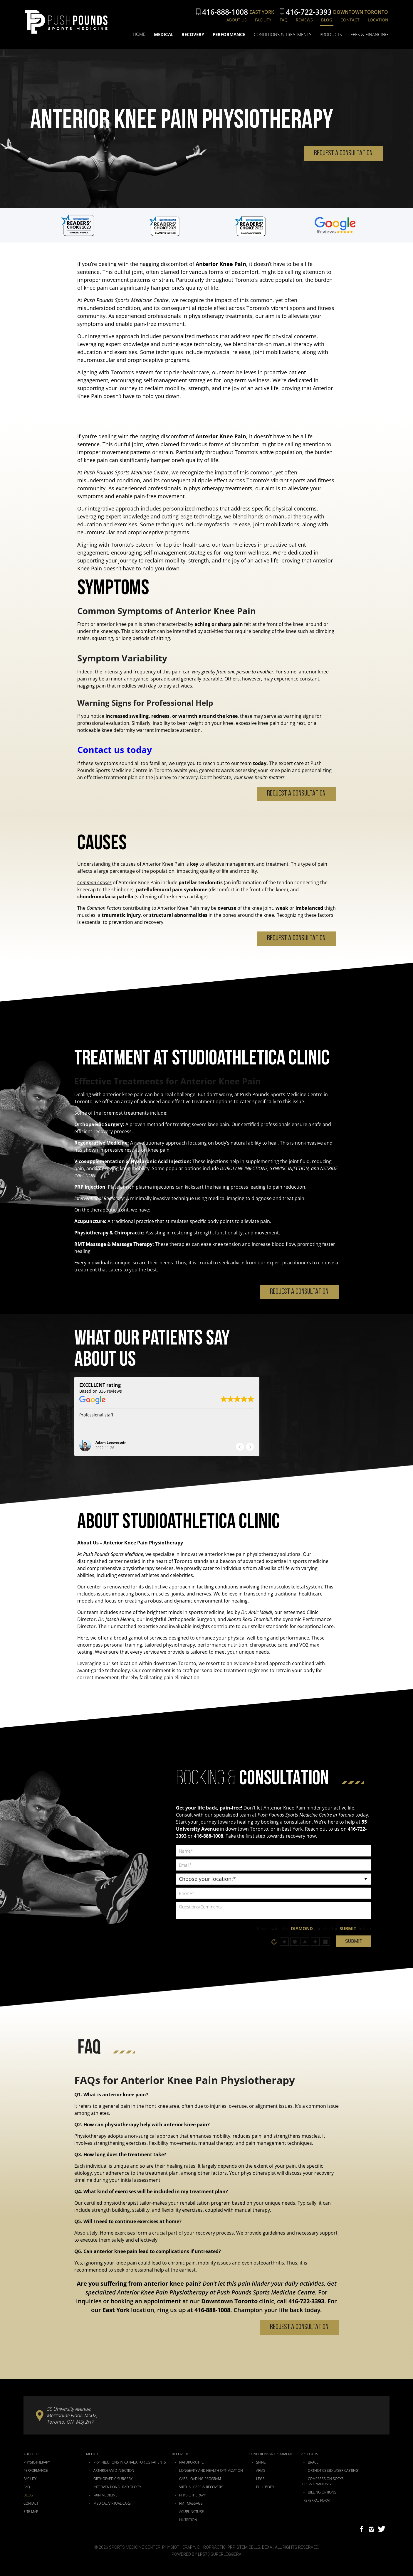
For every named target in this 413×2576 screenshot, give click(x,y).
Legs (260, 2479)
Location (378, 20)
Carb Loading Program (200, 2479)
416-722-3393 (309, 12)
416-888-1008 (225, 12)
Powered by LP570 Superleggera (206, 2554)
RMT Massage (191, 2504)
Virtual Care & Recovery (201, 2487)
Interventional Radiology (117, 2487)
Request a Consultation (343, 153)
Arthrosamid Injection (113, 2471)
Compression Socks (326, 2479)
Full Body (265, 2487)
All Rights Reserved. (297, 2547)
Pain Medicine (105, 2495)
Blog (326, 20)
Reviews (304, 20)
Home (140, 35)
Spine (261, 2462)
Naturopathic (191, 2462)
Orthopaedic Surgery (112, 2479)
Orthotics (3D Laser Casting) (333, 2471)
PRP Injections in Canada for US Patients (129, 2462)
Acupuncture (191, 2512)
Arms (260, 2471)
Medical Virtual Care (112, 2504)
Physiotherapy (36, 2462)
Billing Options (322, 2492)
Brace (313, 2462)
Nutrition (188, 2520)
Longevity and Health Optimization (211, 2471)
